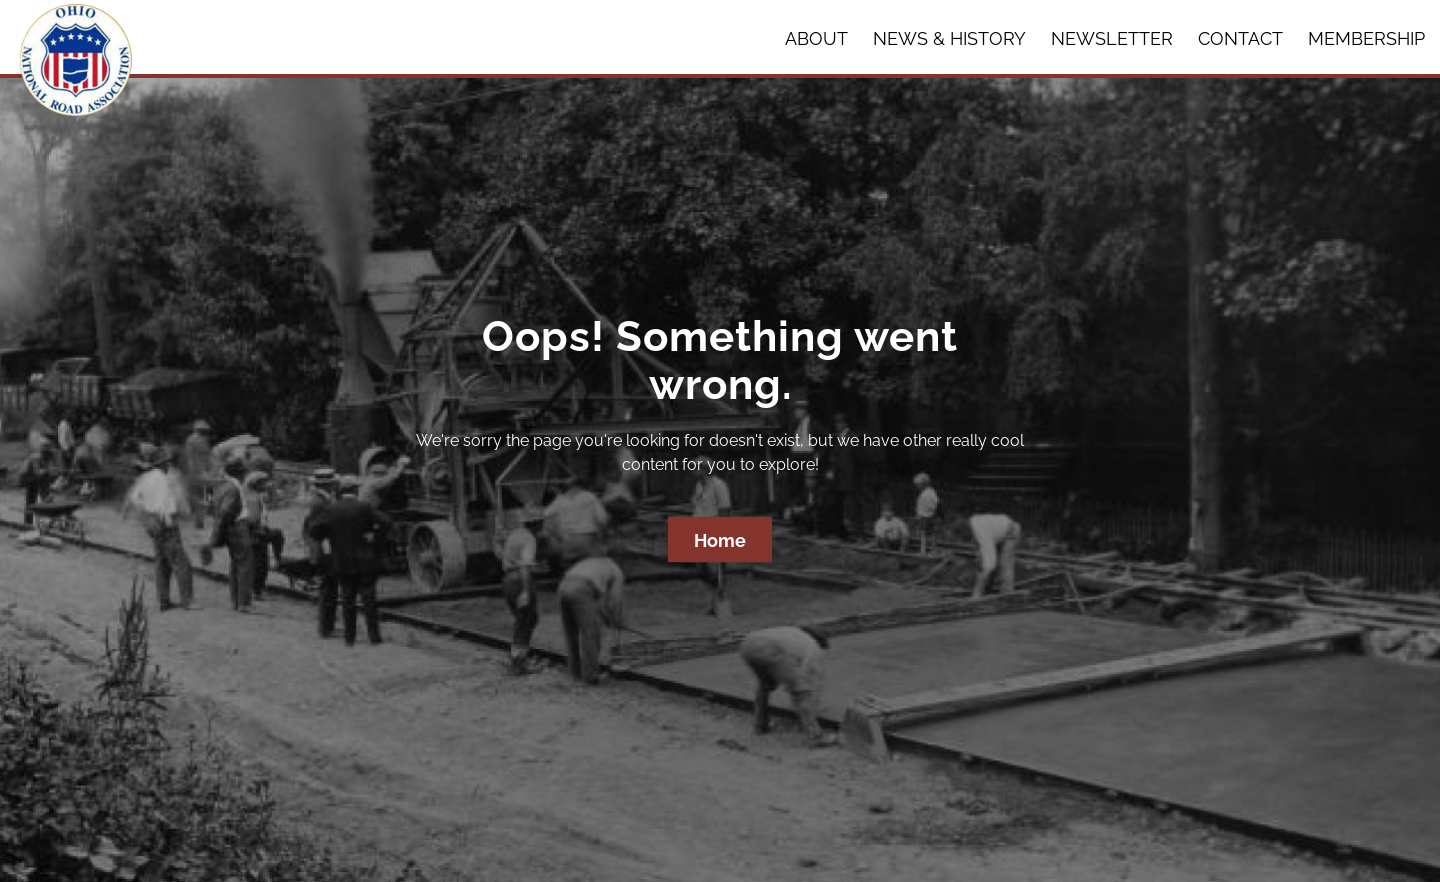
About (816, 38)
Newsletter (1112, 38)
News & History (949, 38)
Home (720, 540)
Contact (1240, 38)
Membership (1366, 38)
